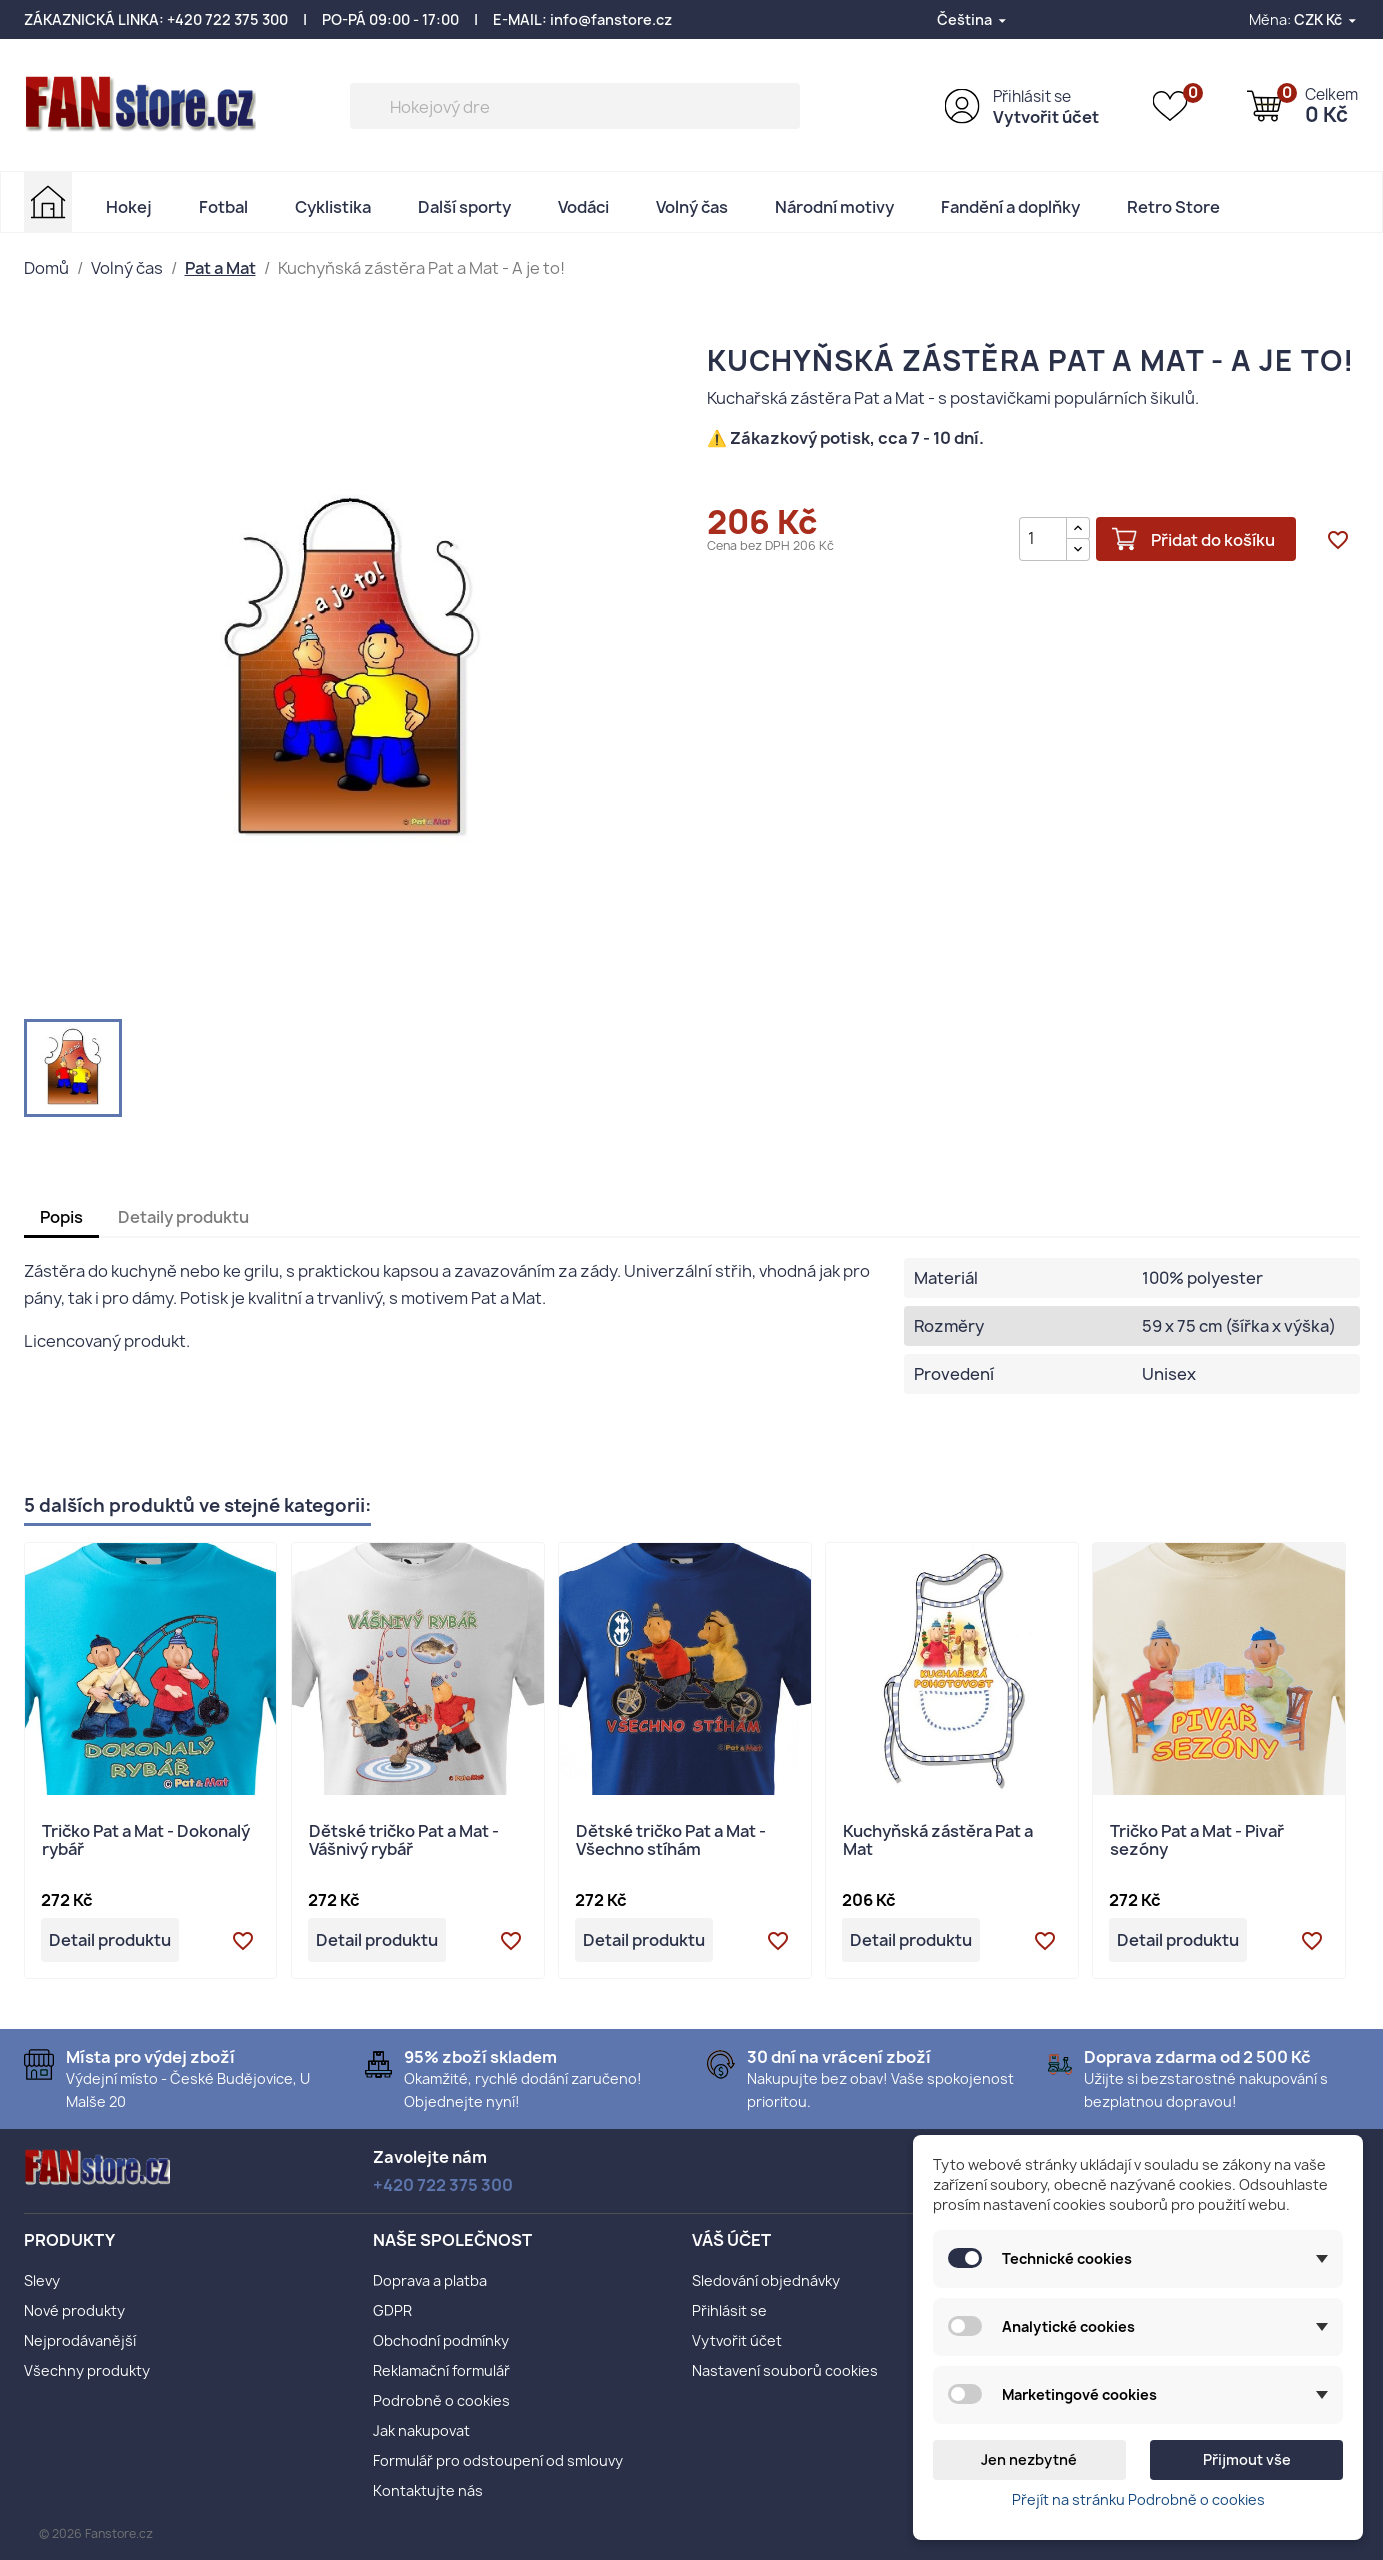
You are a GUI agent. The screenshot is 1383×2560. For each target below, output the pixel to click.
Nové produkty (74, 2310)
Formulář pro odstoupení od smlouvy (498, 2460)
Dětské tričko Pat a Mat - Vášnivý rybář (404, 1841)
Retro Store (1173, 207)
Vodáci (583, 207)
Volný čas (692, 207)
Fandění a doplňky (1010, 207)
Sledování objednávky (766, 2280)
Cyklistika (333, 207)
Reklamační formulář (441, 2370)
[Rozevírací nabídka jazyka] (973, 19)
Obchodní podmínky (441, 2340)
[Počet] (1041, 538)
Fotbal (223, 207)
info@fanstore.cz (611, 19)
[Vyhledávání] (575, 106)
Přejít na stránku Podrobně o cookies (1138, 2499)
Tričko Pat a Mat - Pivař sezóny (1197, 1841)
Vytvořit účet (1046, 117)
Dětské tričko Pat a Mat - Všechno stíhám (671, 1841)
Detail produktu (110, 1940)
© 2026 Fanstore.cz (96, 2533)
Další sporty (464, 207)
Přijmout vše (1247, 2459)
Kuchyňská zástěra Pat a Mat (938, 1841)
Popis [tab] (61, 1217)
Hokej (129, 207)
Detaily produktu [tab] (183, 1217)
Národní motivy (834, 207)
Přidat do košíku (1212, 539)
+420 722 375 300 (227, 19)
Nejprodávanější (80, 2340)
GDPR (392, 2310)
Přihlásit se (1032, 96)
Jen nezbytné (1029, 2459)
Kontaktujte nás (428, 2490)
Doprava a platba (430, 2280)
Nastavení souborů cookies (785, 2370)
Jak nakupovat (421, 2430)
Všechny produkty (87, 2370)
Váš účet (731, 2240)
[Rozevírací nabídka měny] (1326, 19)
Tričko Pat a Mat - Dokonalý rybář (146, 1841)
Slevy (42, 2280)
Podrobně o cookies (441, 2400)
